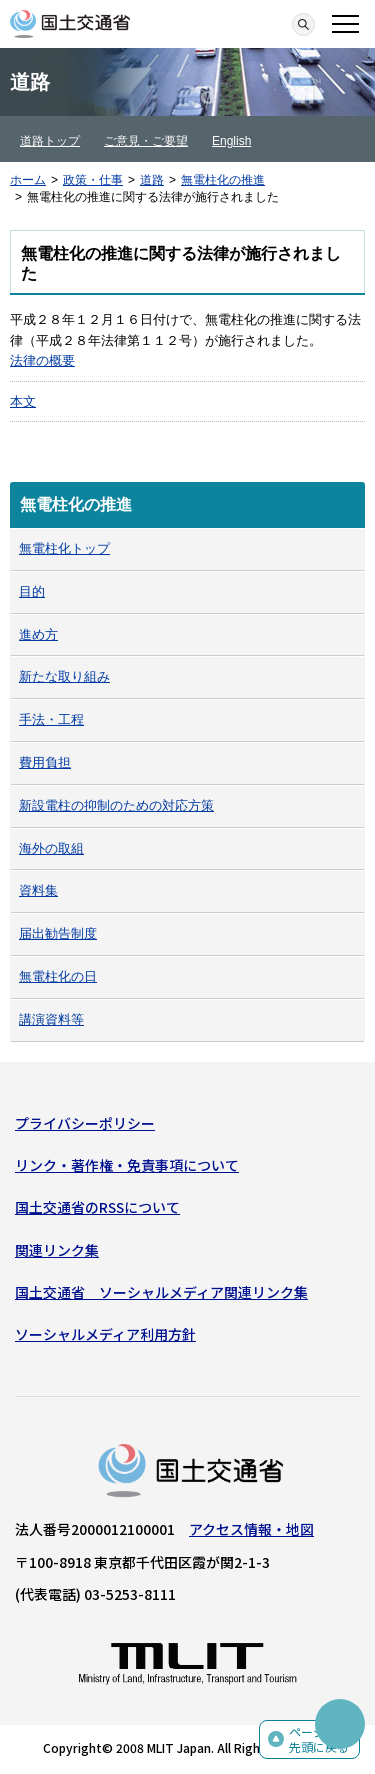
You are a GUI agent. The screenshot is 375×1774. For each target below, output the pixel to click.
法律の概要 (42, 360)
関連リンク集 (57, 1250)
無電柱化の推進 (223, 180)
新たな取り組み (64, 676)
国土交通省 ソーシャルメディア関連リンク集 (161, 1292)
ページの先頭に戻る (319, 1739)
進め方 (38, 634)
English (231, 141)
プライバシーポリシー (85, 1123)
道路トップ (50, 141)
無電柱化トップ (64, 548)
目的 (32, 591)
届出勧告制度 (58, 933)
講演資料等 (51, 1019)
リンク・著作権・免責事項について (127, 1165)
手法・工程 (51, 719)
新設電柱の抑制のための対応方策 (116, 805)
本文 (23, 401)
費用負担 (45, 762)
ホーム (28, 180)
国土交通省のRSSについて (97, 1207)
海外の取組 (51, 848)
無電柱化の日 (58, 976)
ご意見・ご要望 (146, 141)
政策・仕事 (93, 180)
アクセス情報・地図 (251, 1529)
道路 (152, 180)
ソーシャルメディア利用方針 (105, 1334)
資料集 (38, 890)
